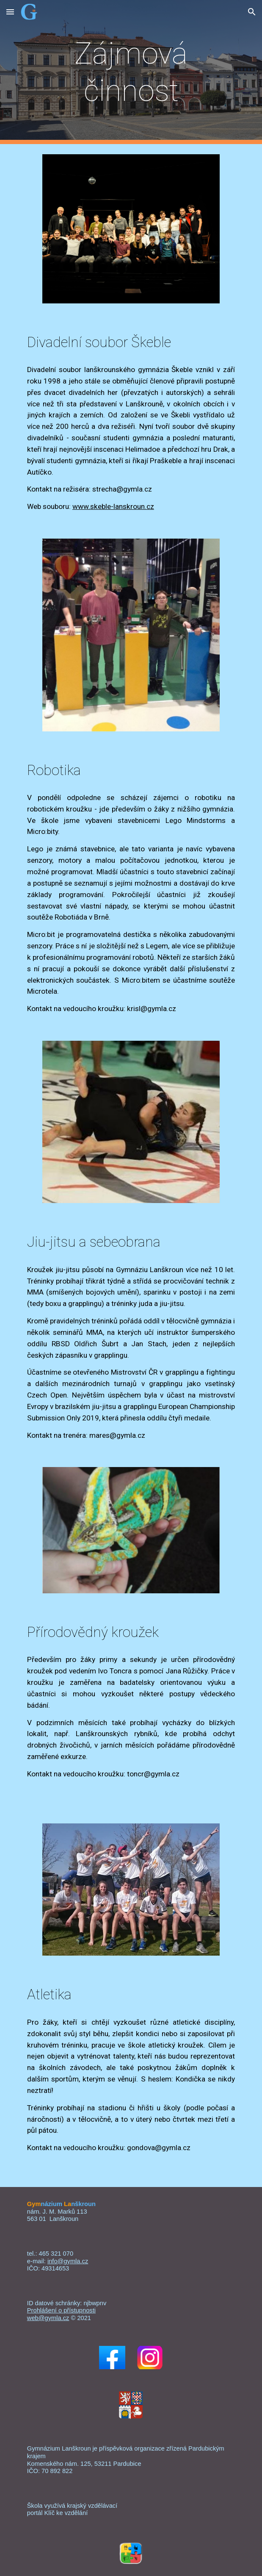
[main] (131, 72)
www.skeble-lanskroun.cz (113, 506)
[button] (10, 11)
